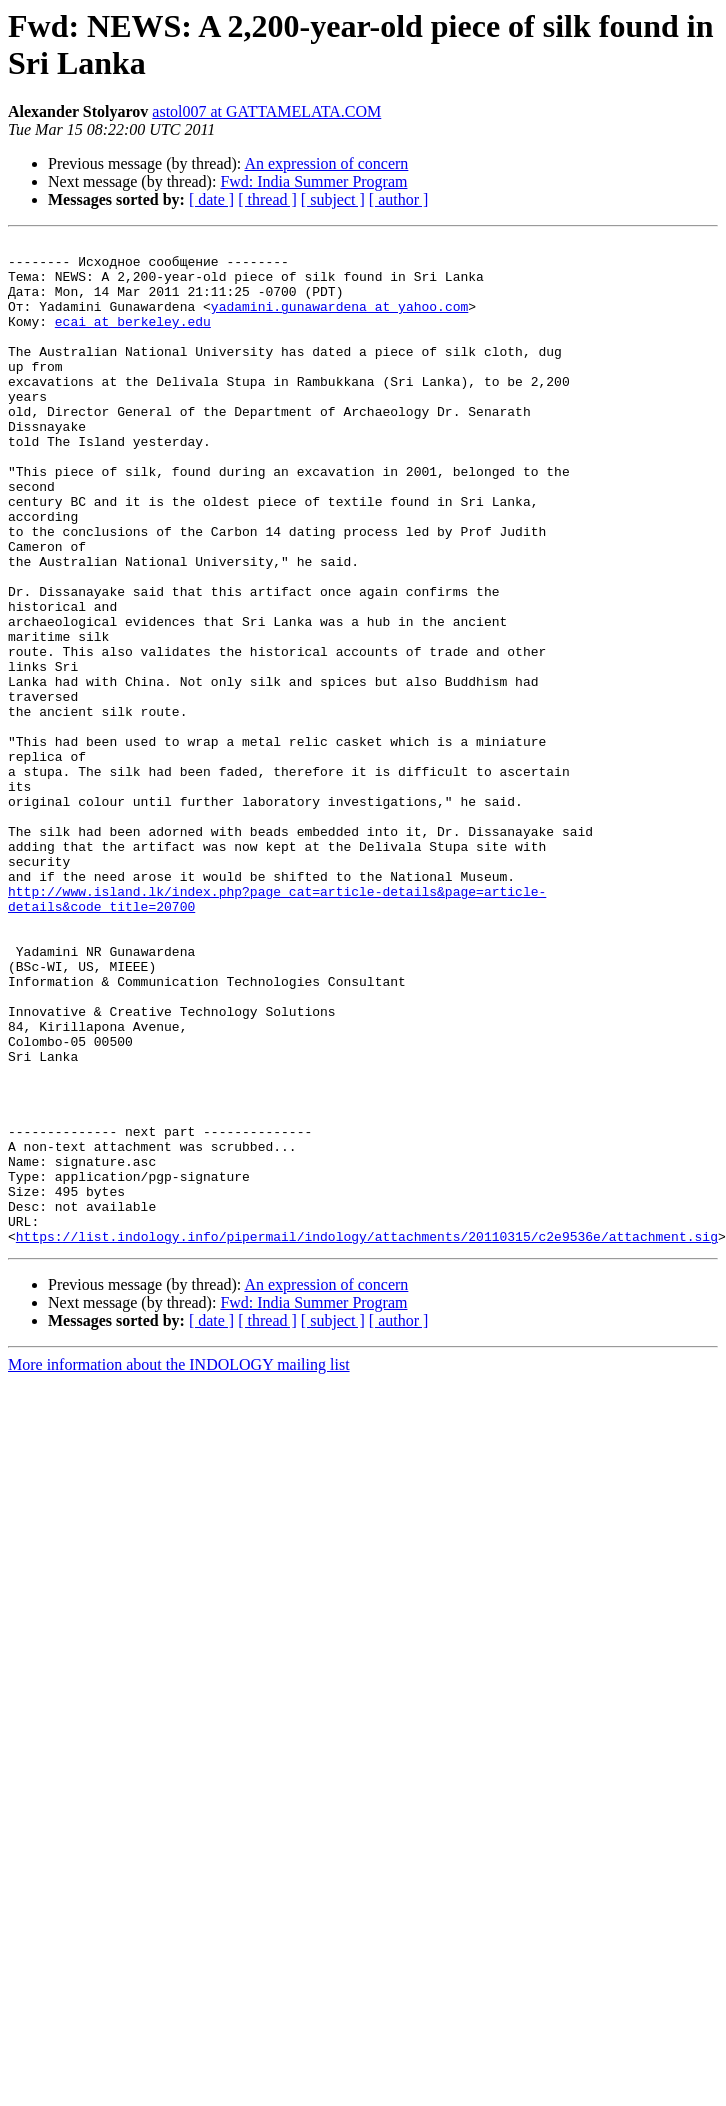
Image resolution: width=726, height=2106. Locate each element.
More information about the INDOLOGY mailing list (179, 1565)
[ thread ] (267, 199)
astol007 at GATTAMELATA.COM (266, 111)
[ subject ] (333, 199)
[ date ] (211, 199)
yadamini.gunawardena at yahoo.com (339, 321)
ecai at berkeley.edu (133, 339)
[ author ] (399, 199)
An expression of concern (326, 163)
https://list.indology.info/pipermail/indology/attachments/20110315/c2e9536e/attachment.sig (367, 1437)
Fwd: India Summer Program (313, 181)
